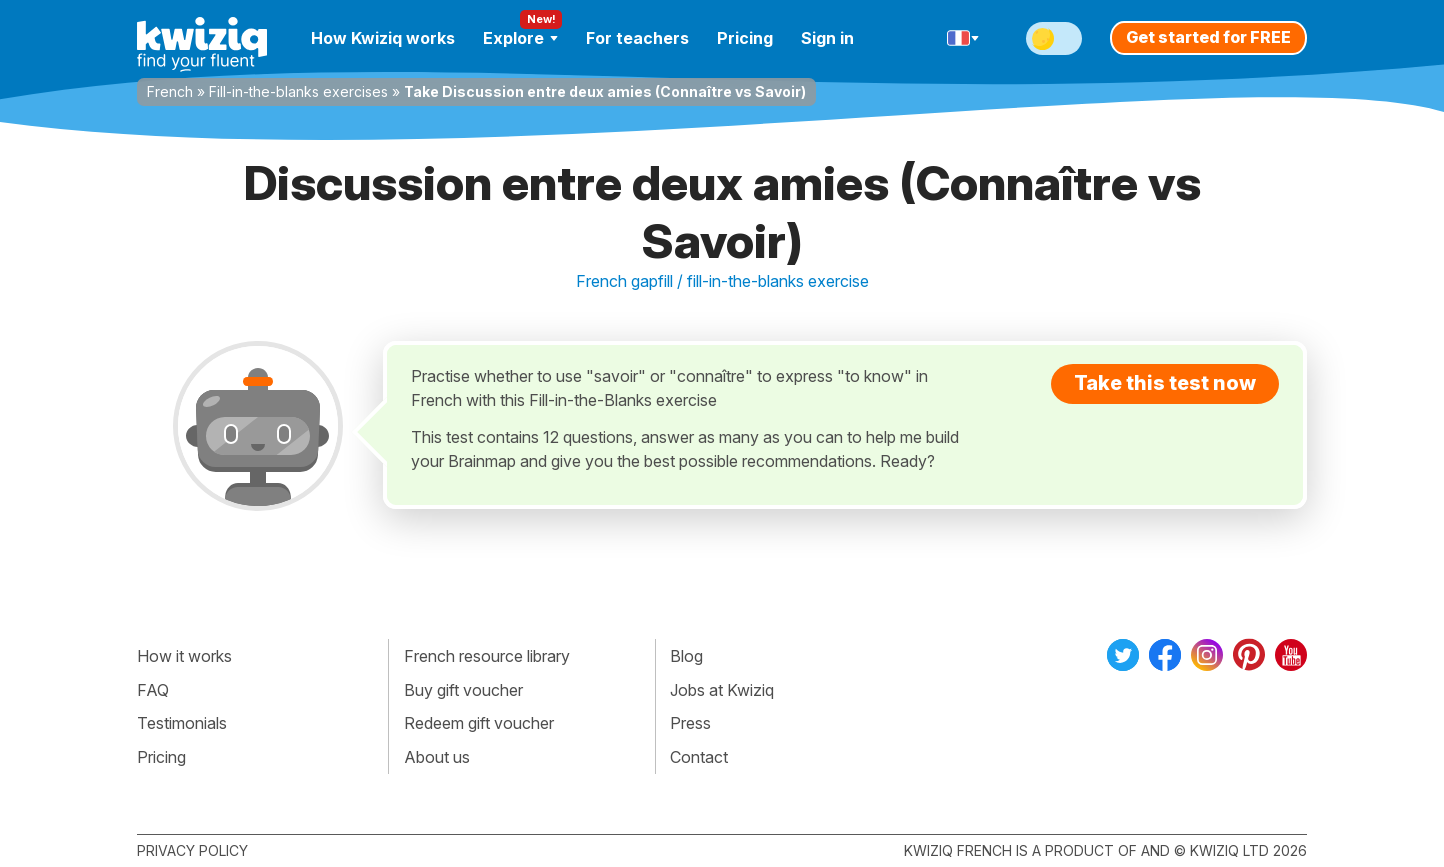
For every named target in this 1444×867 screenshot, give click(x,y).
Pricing (745, 38)
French (170, 91)
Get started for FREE (1208, 37)
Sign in (827, 38)
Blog (686, 656)
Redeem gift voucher (479, 723)
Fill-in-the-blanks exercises (298, 91)
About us (437, 757)
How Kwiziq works (383, 38)
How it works (184, 656)
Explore (520, 38)
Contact (699, 757)
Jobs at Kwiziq (722, 690)
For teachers (637, 38)
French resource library (487, 656)
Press (690, 723)
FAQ (153, 690)
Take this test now (1165, 383)
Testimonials (182, 723)
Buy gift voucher (463, 690)
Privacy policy (192, 850)
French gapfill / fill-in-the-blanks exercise (722, 281)
